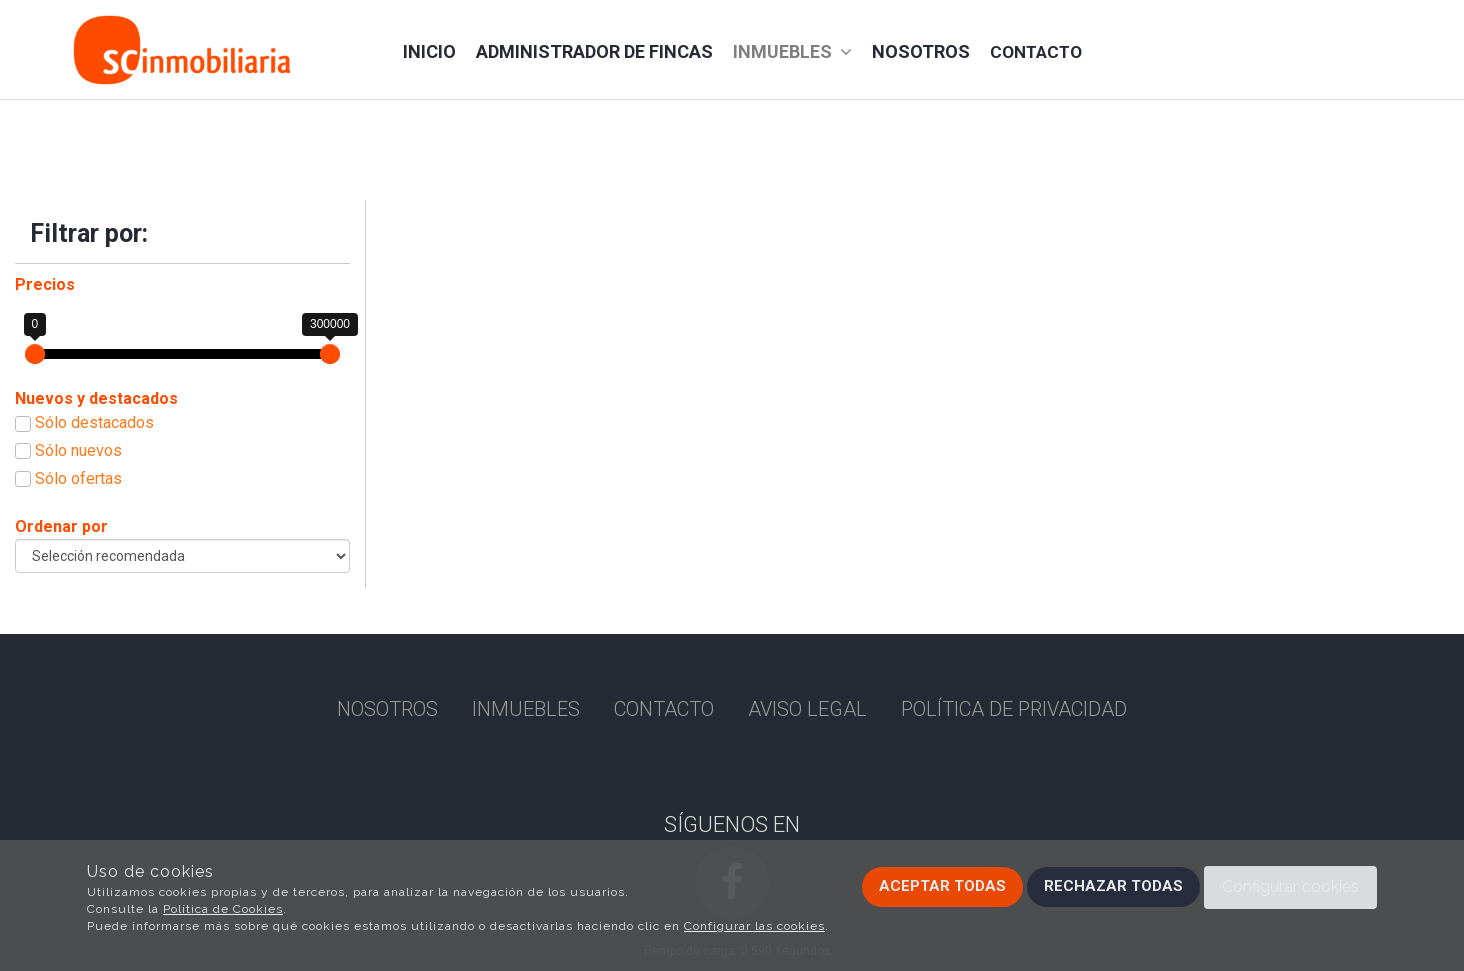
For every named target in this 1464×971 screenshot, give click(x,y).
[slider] (35, 354)
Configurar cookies (1290, 886)
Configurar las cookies (754, 926)
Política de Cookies (223, 909)
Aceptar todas (942, 886)
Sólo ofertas (78, 478)
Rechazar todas (1113, 886)
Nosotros (921, 51)
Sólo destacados (94, 422)
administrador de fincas (594, 51)
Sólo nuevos (78, 450)
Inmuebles (792, 51)
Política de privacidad (1014, 709)
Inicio (429, 51)
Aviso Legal (807, 709)
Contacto (1036, 52)
